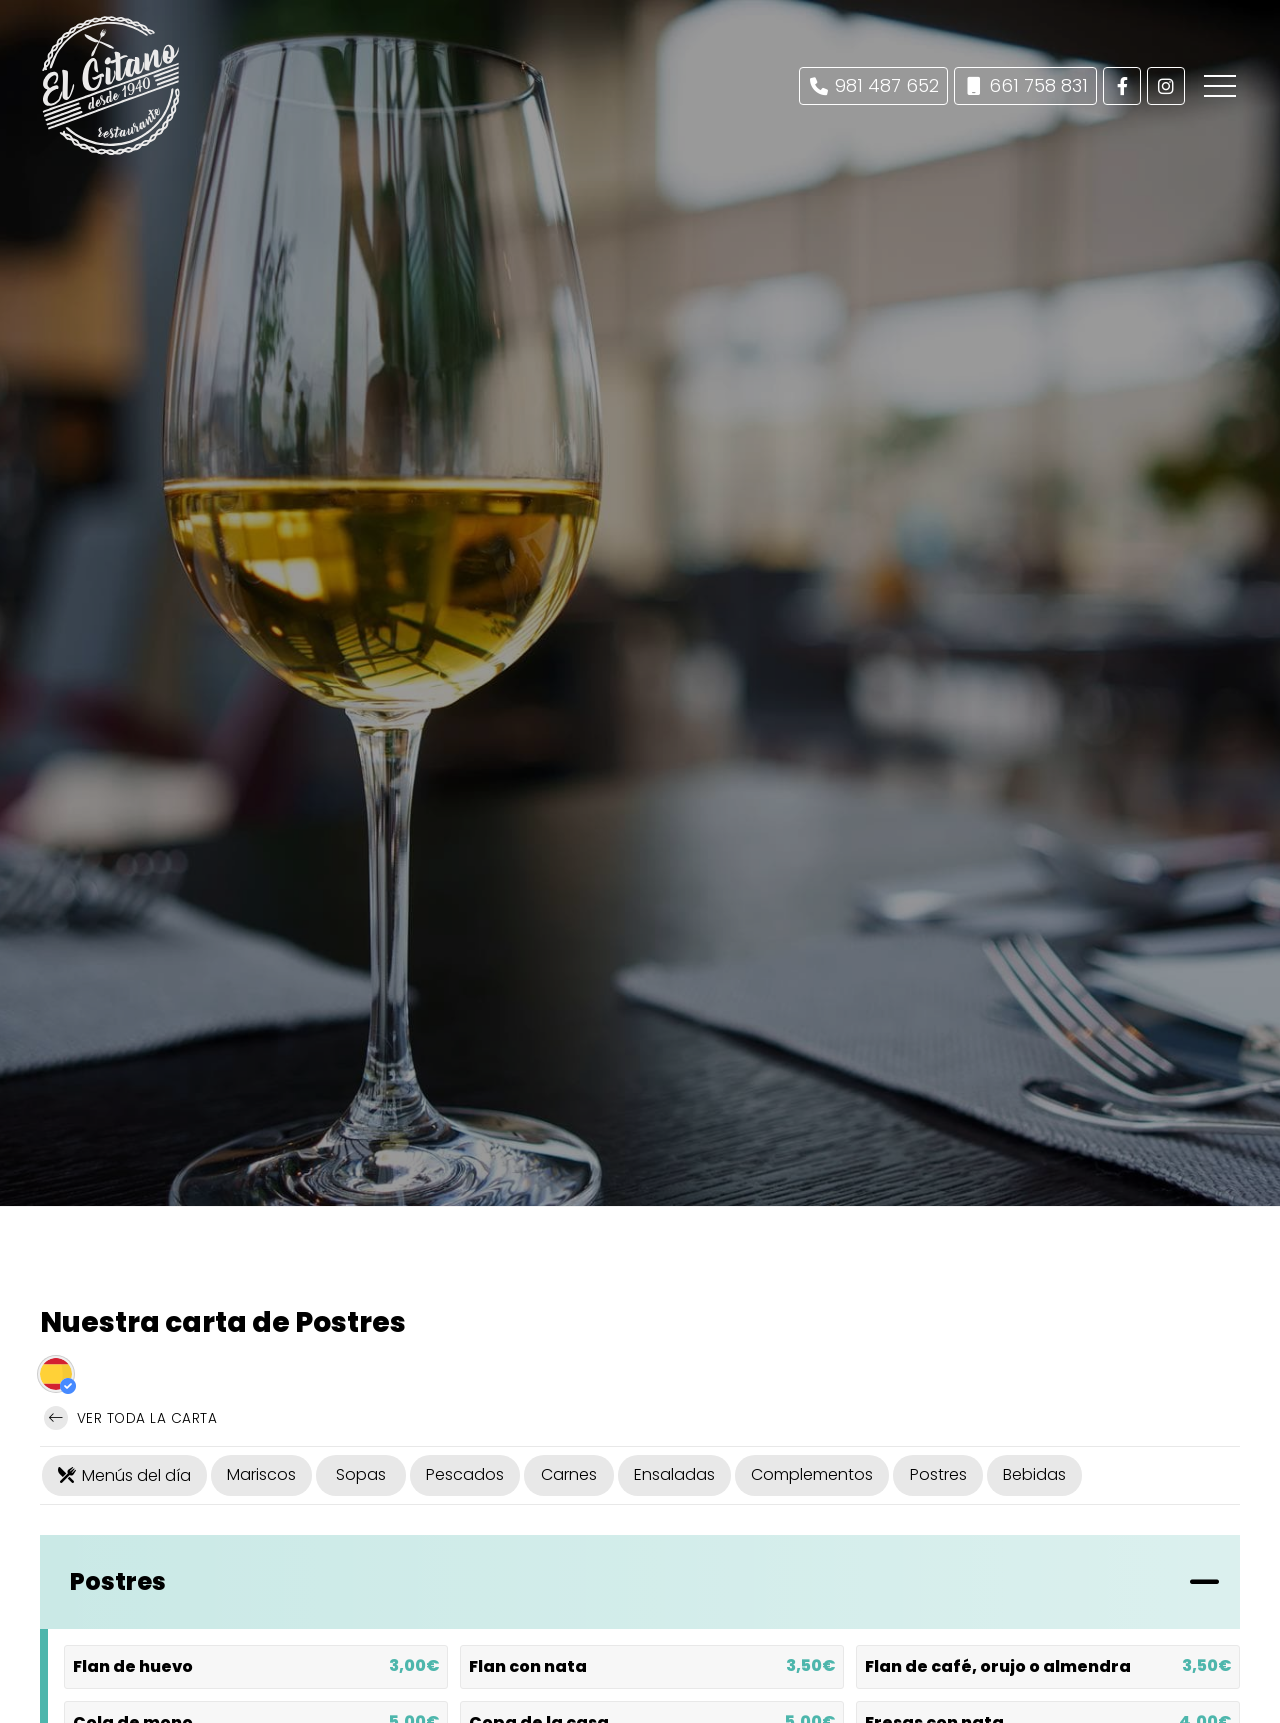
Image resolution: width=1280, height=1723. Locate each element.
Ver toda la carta (130, 1418)
